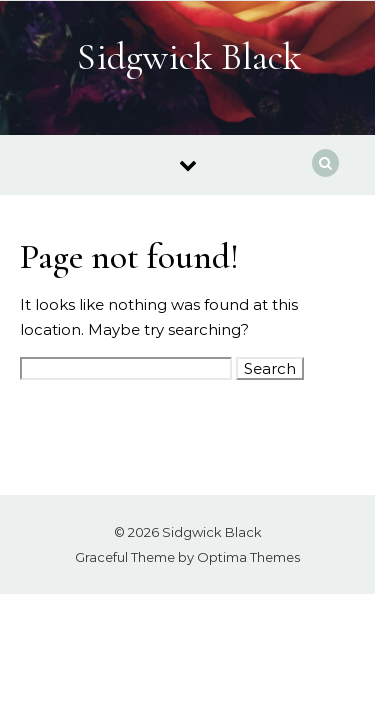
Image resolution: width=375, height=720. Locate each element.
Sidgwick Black (189, 57)
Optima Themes (248, 557)
